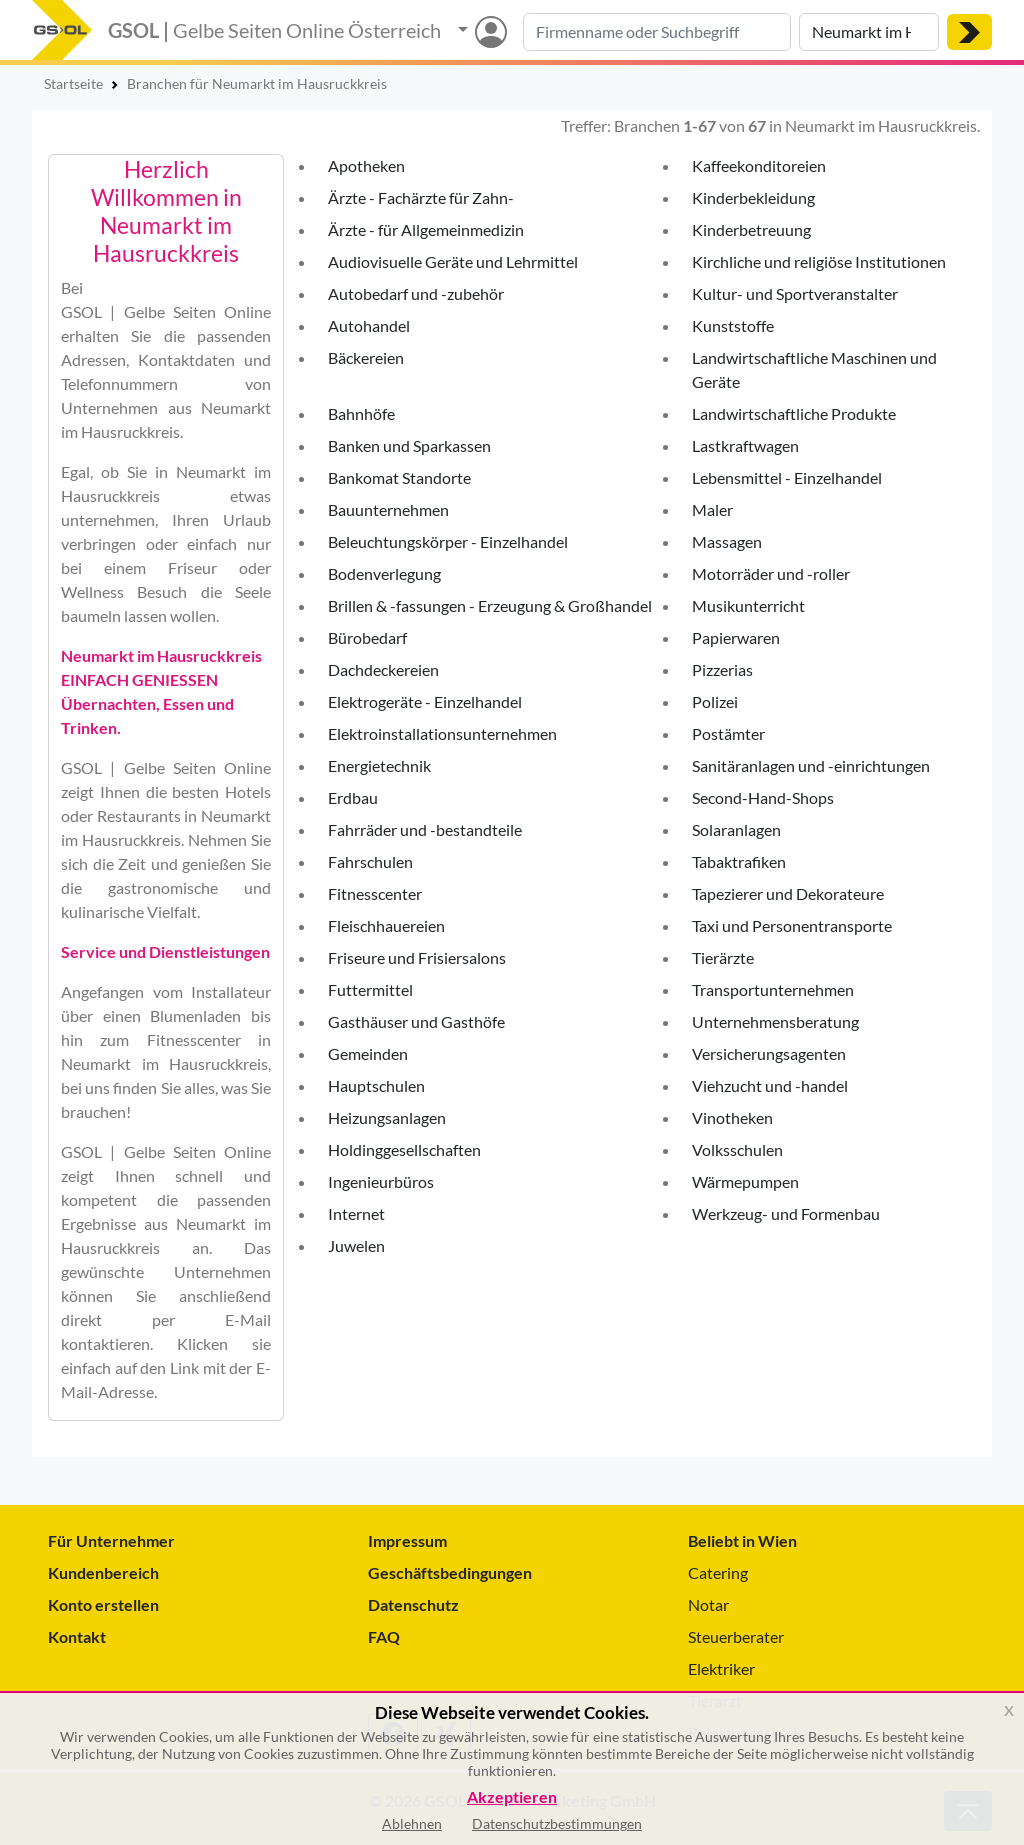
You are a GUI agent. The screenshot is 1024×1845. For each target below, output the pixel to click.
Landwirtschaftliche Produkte (794, 413)
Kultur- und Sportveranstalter (795, 293)
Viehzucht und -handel (770, 1085)
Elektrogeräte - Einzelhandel (425, 701)
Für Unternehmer (111, 1540)
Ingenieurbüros (381, 1181)
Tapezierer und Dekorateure (788, 893)
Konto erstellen (103, 1604)
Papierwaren (736, 637)
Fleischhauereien (386, 925)
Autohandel (369, 325)
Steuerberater (736, 1636)
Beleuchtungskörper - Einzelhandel (448, 541)
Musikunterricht (748, 605)
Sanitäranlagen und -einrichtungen (811, 765)
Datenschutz (413, 1604)
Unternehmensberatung (775, 1021)
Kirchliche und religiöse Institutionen (819, 261)
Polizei (715, 701)
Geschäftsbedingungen (450, 1572)
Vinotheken (732, 1117)
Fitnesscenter (375, 893)
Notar (708, 1604)
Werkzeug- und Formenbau (786, 1213)
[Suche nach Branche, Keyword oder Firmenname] (657, 32)
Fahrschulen (370, 861)
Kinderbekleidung (753, 197)
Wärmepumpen (745, 1181)
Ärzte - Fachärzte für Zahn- (421, 197)
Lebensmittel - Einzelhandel (787, 477)
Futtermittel (370, 989)
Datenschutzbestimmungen (557, 1823)
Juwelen (356, 1245)
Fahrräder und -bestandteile (425, 829)
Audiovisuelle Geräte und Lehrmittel (453, 261)
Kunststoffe (733, 325)
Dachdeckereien (383, 669)
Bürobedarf (367, 637)
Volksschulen (737, 1149)
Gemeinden (368, 1053)
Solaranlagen (736, 829)
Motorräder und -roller (771, 573)
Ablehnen (412, 1823)
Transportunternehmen (773, 989)
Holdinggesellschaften (404, 1149)
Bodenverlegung (384, 573)
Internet (356, 1213)
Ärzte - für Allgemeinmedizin (426, 229)
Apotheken (366, 165)
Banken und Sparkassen (409, 445)
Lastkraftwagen (745, 445)
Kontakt (77, 1636)
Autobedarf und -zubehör (416, 293)
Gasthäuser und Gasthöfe (416, 1021)
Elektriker (721, 1668)
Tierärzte (723, 957)
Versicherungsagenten (769, 1053)
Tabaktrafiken (739, 861)
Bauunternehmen (388, 509)
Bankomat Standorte (399, 477)
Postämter (728, 733)
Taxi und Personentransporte (792, 925)
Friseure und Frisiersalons (417, 957)
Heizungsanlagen (387, 1117)
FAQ (384, 1636)
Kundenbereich (103, 1572)
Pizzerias (722, 669)
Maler (712, 509)
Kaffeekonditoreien (759, 165)
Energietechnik (379, 765)
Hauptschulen (376, 1085)
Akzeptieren (512, 1797)
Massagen (727, 541)
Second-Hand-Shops (763, 797)
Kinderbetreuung (751, 229)
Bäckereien (366, 357)
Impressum (407, 1540)
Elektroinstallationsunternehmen (442, 733)
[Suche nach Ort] (869, 32)
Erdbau (353, 797)
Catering (718, 1572)
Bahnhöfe (361, 413)
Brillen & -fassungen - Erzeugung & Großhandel (490, 605)
